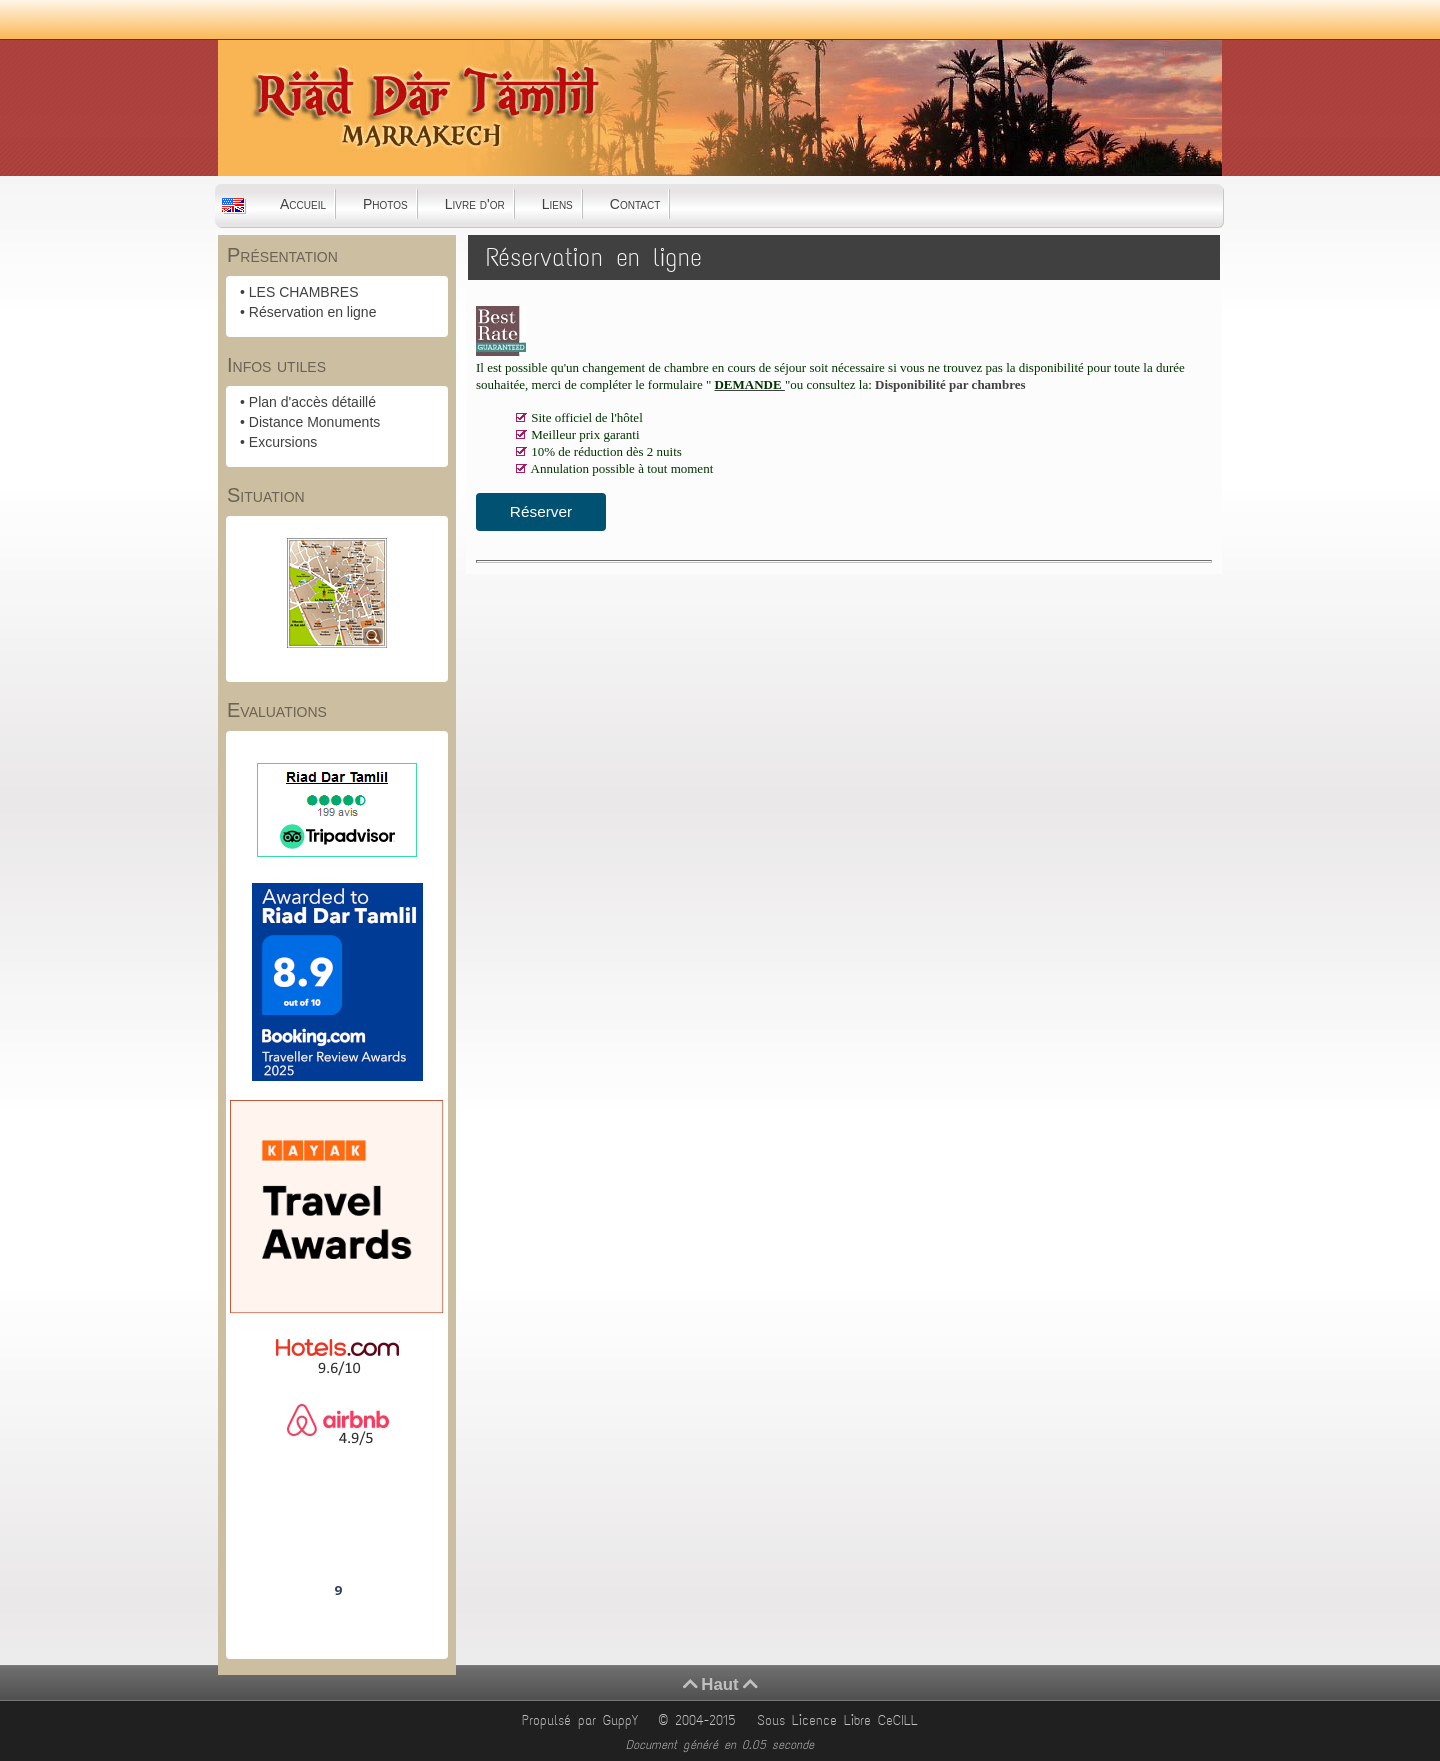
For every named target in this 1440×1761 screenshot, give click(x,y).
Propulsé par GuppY (583, 1720)
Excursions (283, 442)
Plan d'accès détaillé (312, 402)
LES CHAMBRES (304, 292)
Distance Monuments (315, 422)
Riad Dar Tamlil (337, 1534)
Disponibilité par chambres (950, 384)
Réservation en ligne (313, 312)
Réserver (541, 511)
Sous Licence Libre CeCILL (841, 1720)
